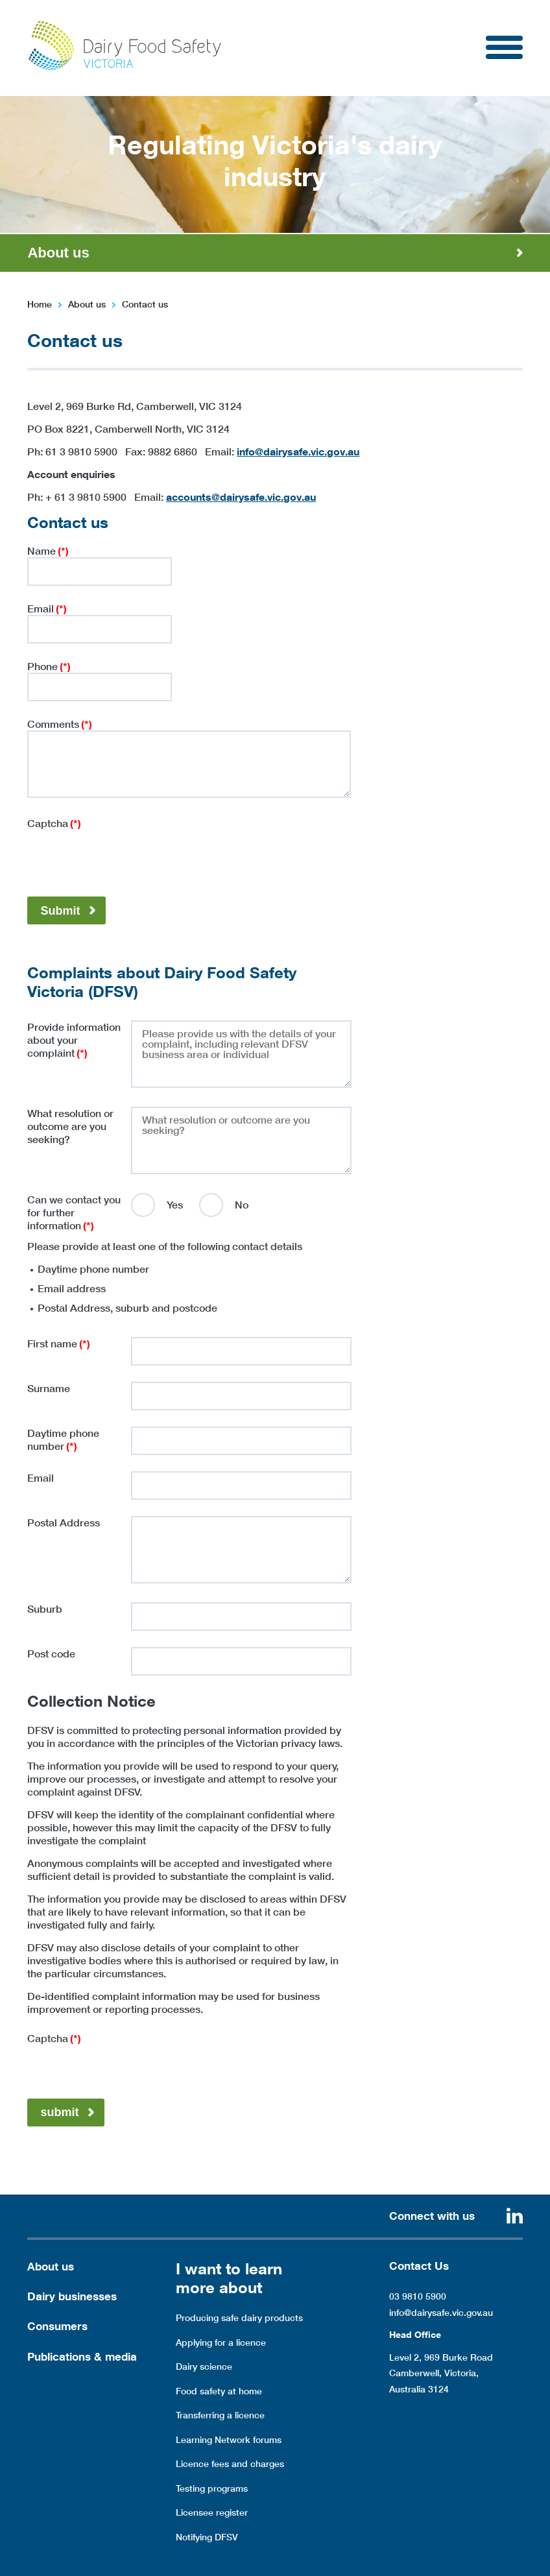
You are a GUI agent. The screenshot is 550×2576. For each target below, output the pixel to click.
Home (39, 304)
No (241, 1204)
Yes (175, 1204)
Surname (48, 1388)
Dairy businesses (72, 2296)
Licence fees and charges (230, 2464)
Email (47, 608)
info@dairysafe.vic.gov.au (298, 451)
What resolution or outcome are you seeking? (70, 1126)
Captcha (54, 823)
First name (58, 1343)
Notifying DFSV (207, 2537)
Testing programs (212, 2488)
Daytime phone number (63, 1439)
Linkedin (515, 2216)
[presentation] (125, 855)
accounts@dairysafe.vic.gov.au (241, 496)
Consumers (57, 2326)
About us (87, 304)
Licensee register (212, 2512)
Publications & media (82, 2356)
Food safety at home (219, 2391)
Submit (60, 910)
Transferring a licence (220, 2415)
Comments (59, 723)
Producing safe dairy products (239, 2318)
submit (59, 2112)
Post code (51, 1653)
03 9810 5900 (417, 2296)
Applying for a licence (221, 2342)
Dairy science (204, 2366)
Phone (49, 666)
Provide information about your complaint (74, 1039)
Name (48, 550)
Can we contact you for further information (74, 1212)
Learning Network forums (228, 2440)
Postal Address (63, 1522)
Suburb (44, 1608)
